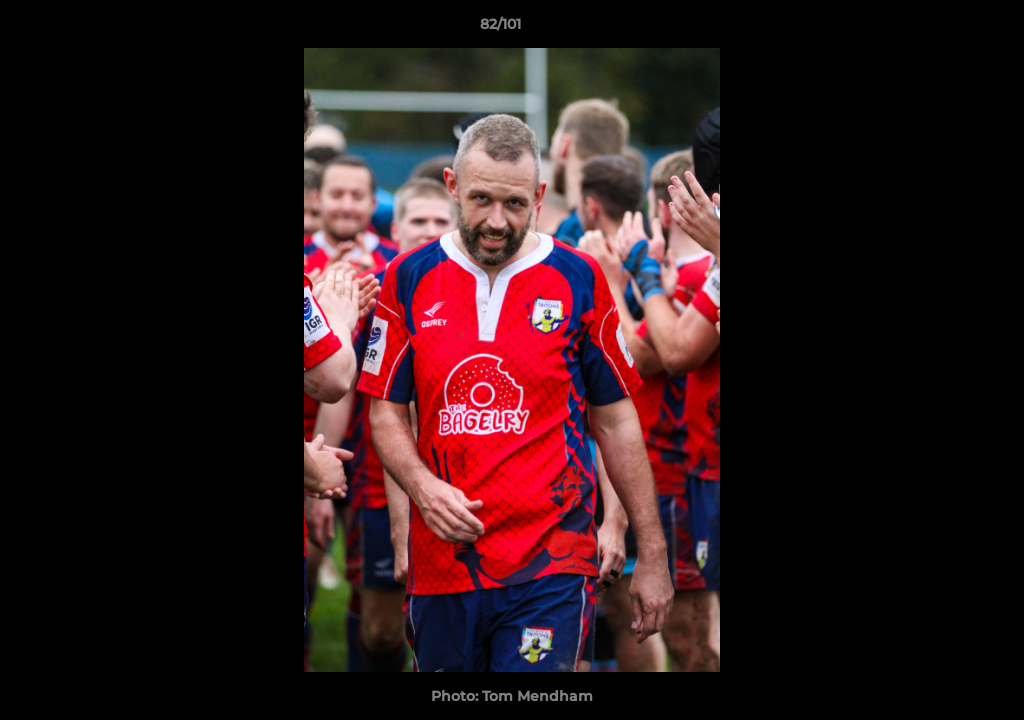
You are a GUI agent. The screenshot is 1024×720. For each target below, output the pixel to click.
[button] (940, 29)
